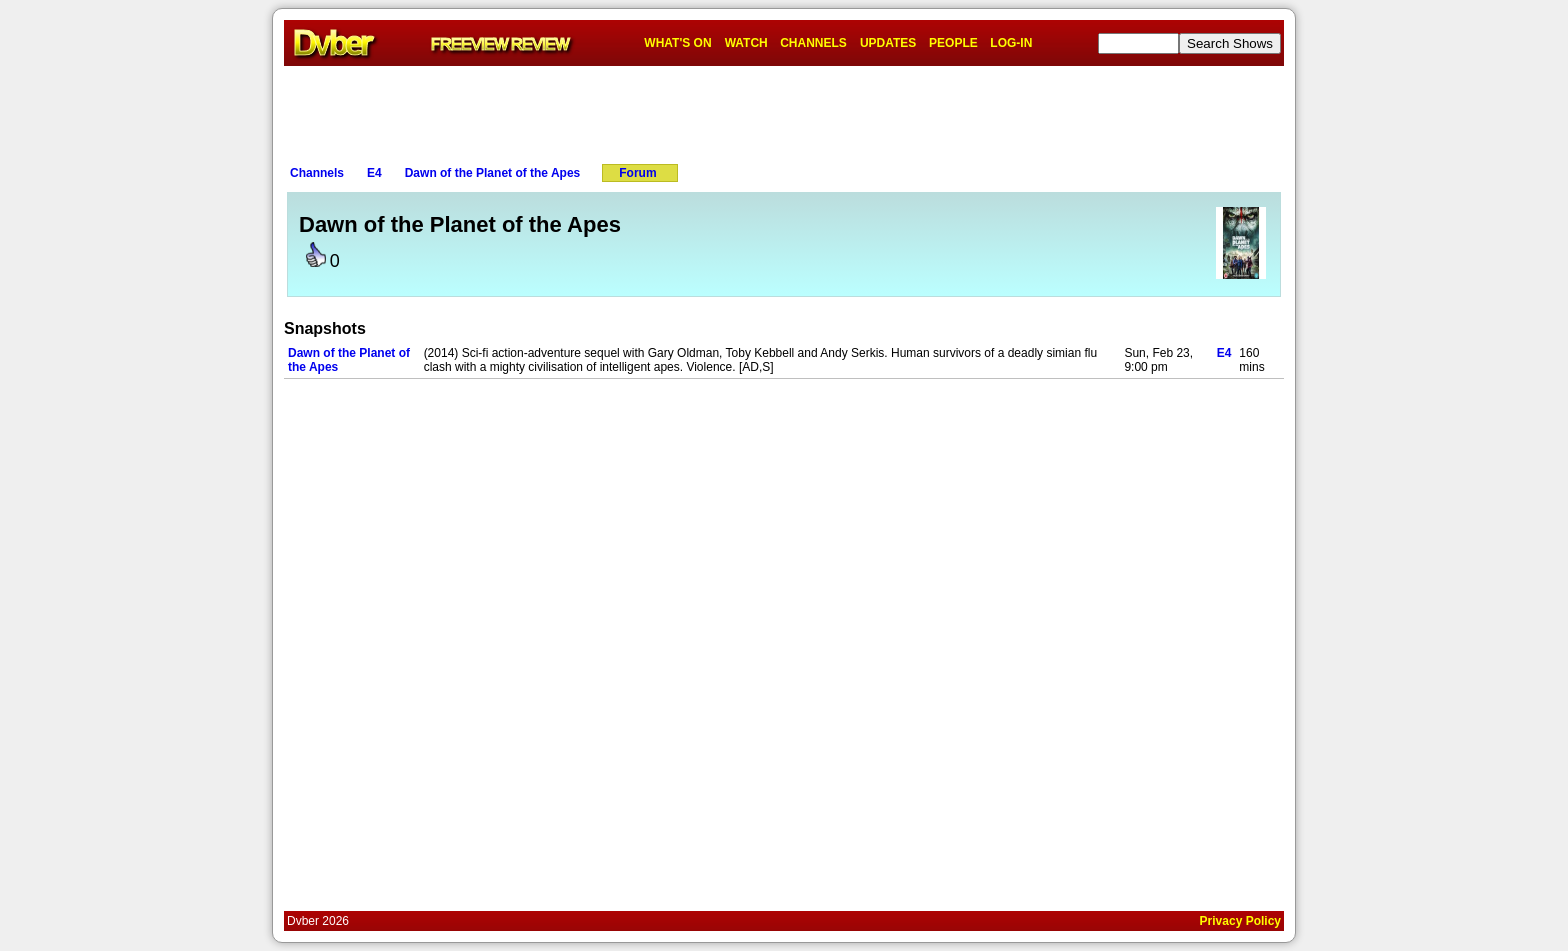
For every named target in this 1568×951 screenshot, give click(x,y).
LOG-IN (1011, 43)
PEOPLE (953, 43)
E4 (374, 173)
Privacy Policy (1240, 921)
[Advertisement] (784, 111)
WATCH (746, 43)
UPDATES (888, 43)
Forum (637, 173)
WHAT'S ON (677, 43)
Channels (317, 173)
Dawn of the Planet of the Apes (493, 173)
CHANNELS (813, 43)
